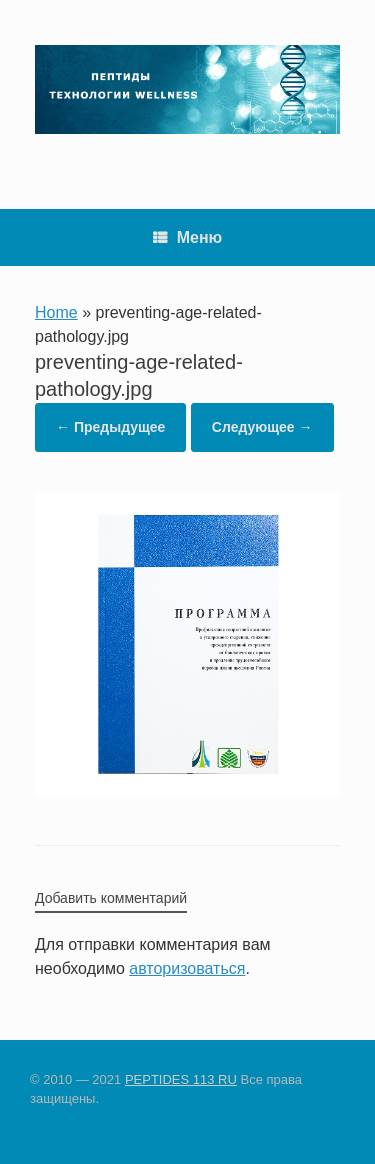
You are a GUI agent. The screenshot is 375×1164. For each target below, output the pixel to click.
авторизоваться (187, 968)
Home (56, 312)
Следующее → (262, 427)
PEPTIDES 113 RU (181, 1079)
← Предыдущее (110, 427)
